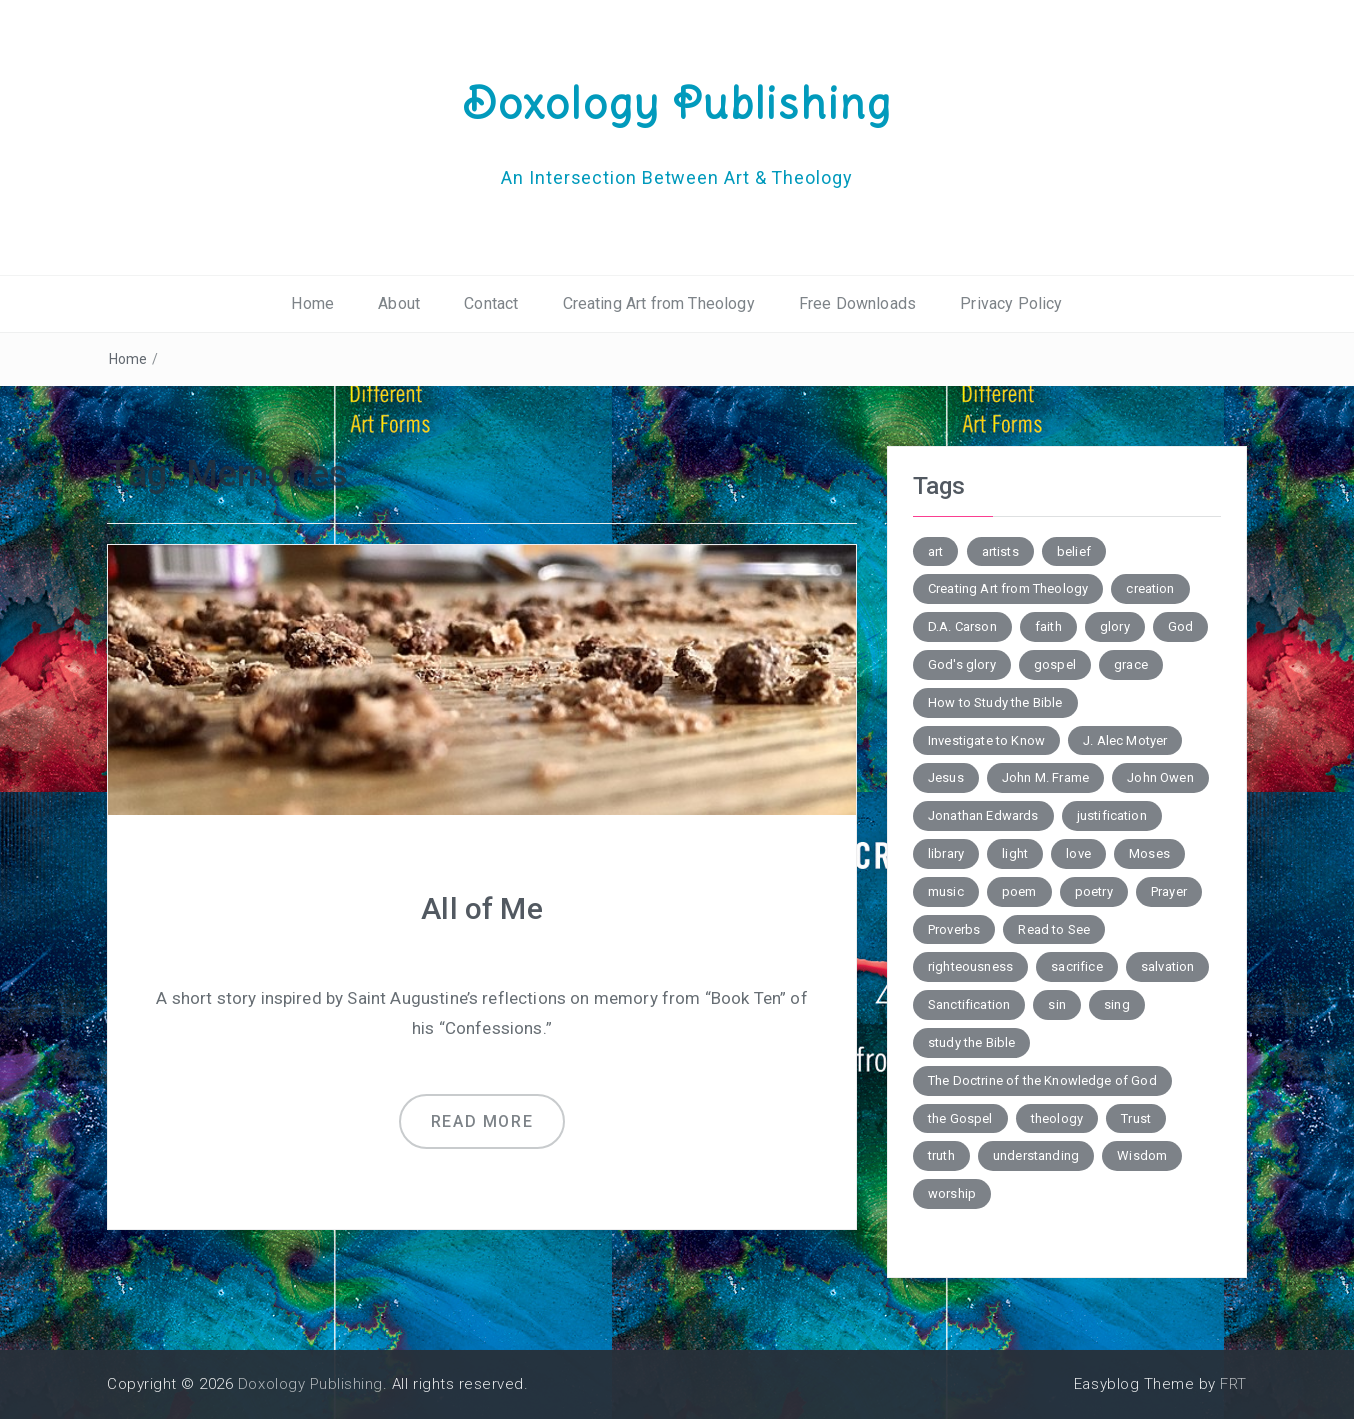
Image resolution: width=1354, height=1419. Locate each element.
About (399, 303)
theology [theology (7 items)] (1057, 1118)
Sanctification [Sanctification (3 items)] (969, 1004)
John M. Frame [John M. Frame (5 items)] (1045, 777)
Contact (491, 303)
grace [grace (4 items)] (1131, 664)
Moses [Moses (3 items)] (1149, 853)
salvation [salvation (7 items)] (1167, 966)
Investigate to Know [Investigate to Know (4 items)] (986, 740)
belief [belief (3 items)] (1074, 551)
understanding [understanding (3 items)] (1036, 1155)
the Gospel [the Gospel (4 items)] (960, 1118)
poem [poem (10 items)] (1019, 891)
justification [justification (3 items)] (1112, 815)
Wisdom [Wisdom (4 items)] (1142, 1155)
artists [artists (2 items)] (1000, 551)
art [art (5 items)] (935, 551)
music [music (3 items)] (946, 891)
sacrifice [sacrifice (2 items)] (1076, 966)
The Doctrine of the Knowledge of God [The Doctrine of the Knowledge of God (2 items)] (1042, 1080)
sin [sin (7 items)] (1056, 1004)
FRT (1233, 1384)
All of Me (481, 908)
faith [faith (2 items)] (1048, 626)
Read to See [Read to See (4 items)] (1054, 929)
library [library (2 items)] (946, 853)
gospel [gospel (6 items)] (1055, 664)
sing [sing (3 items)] (1117, 1004)
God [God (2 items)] (1180, 626)
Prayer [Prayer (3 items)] (1169, 891)
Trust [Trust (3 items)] (1136, 1118)
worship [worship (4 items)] (952, 1193)
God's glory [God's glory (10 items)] (962, 664)
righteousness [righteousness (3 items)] (970, 966)
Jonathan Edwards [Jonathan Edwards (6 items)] (983, 815)
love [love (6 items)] (1078, 853)
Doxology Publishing (677, 103)
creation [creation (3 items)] (1150, 588)
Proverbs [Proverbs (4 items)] (954, 929)
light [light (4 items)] (1015, 853)
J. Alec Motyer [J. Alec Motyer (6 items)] (1125, 740)
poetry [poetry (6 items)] (1094, 891)
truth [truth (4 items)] (941, 1155)
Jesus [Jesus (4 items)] (946, 777)
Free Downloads (857, 303)
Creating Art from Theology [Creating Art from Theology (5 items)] (1008, 588)
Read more (482, 1121)
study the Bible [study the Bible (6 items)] (971, 1042)
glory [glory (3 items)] (1115, 626)
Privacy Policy (1011, 303)
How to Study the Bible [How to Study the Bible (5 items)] (995, 702)
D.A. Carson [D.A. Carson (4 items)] (962, 626)
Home (312, 303)
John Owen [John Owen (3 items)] (1160, 777)
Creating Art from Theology (659, 303)
